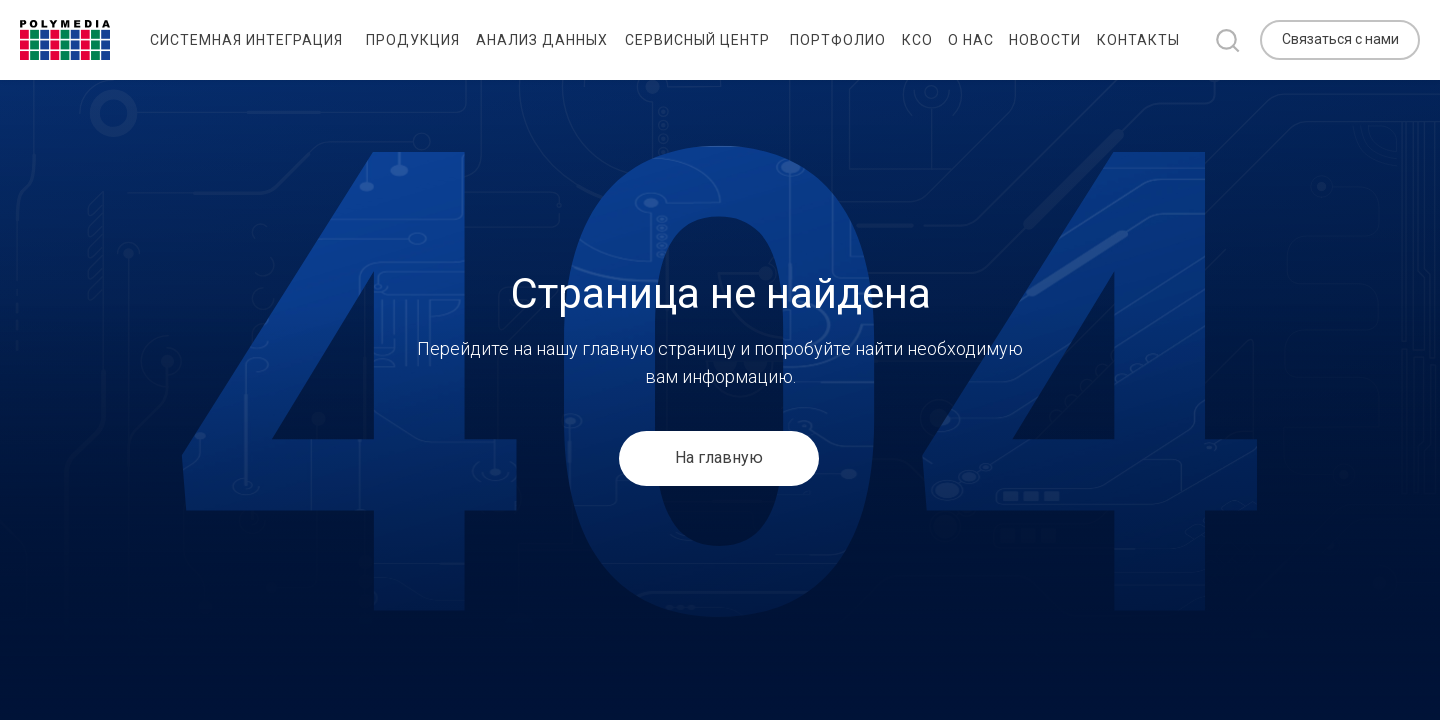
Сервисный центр (697, 40)
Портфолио (838, 40)
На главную (719, 457)
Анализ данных (542, 40)
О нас (971, 40)
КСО (917, 40)
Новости (1045, 40)
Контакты (1138, 40)
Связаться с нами (1340, 39)
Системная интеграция (246, 40)
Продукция (413, 40)
